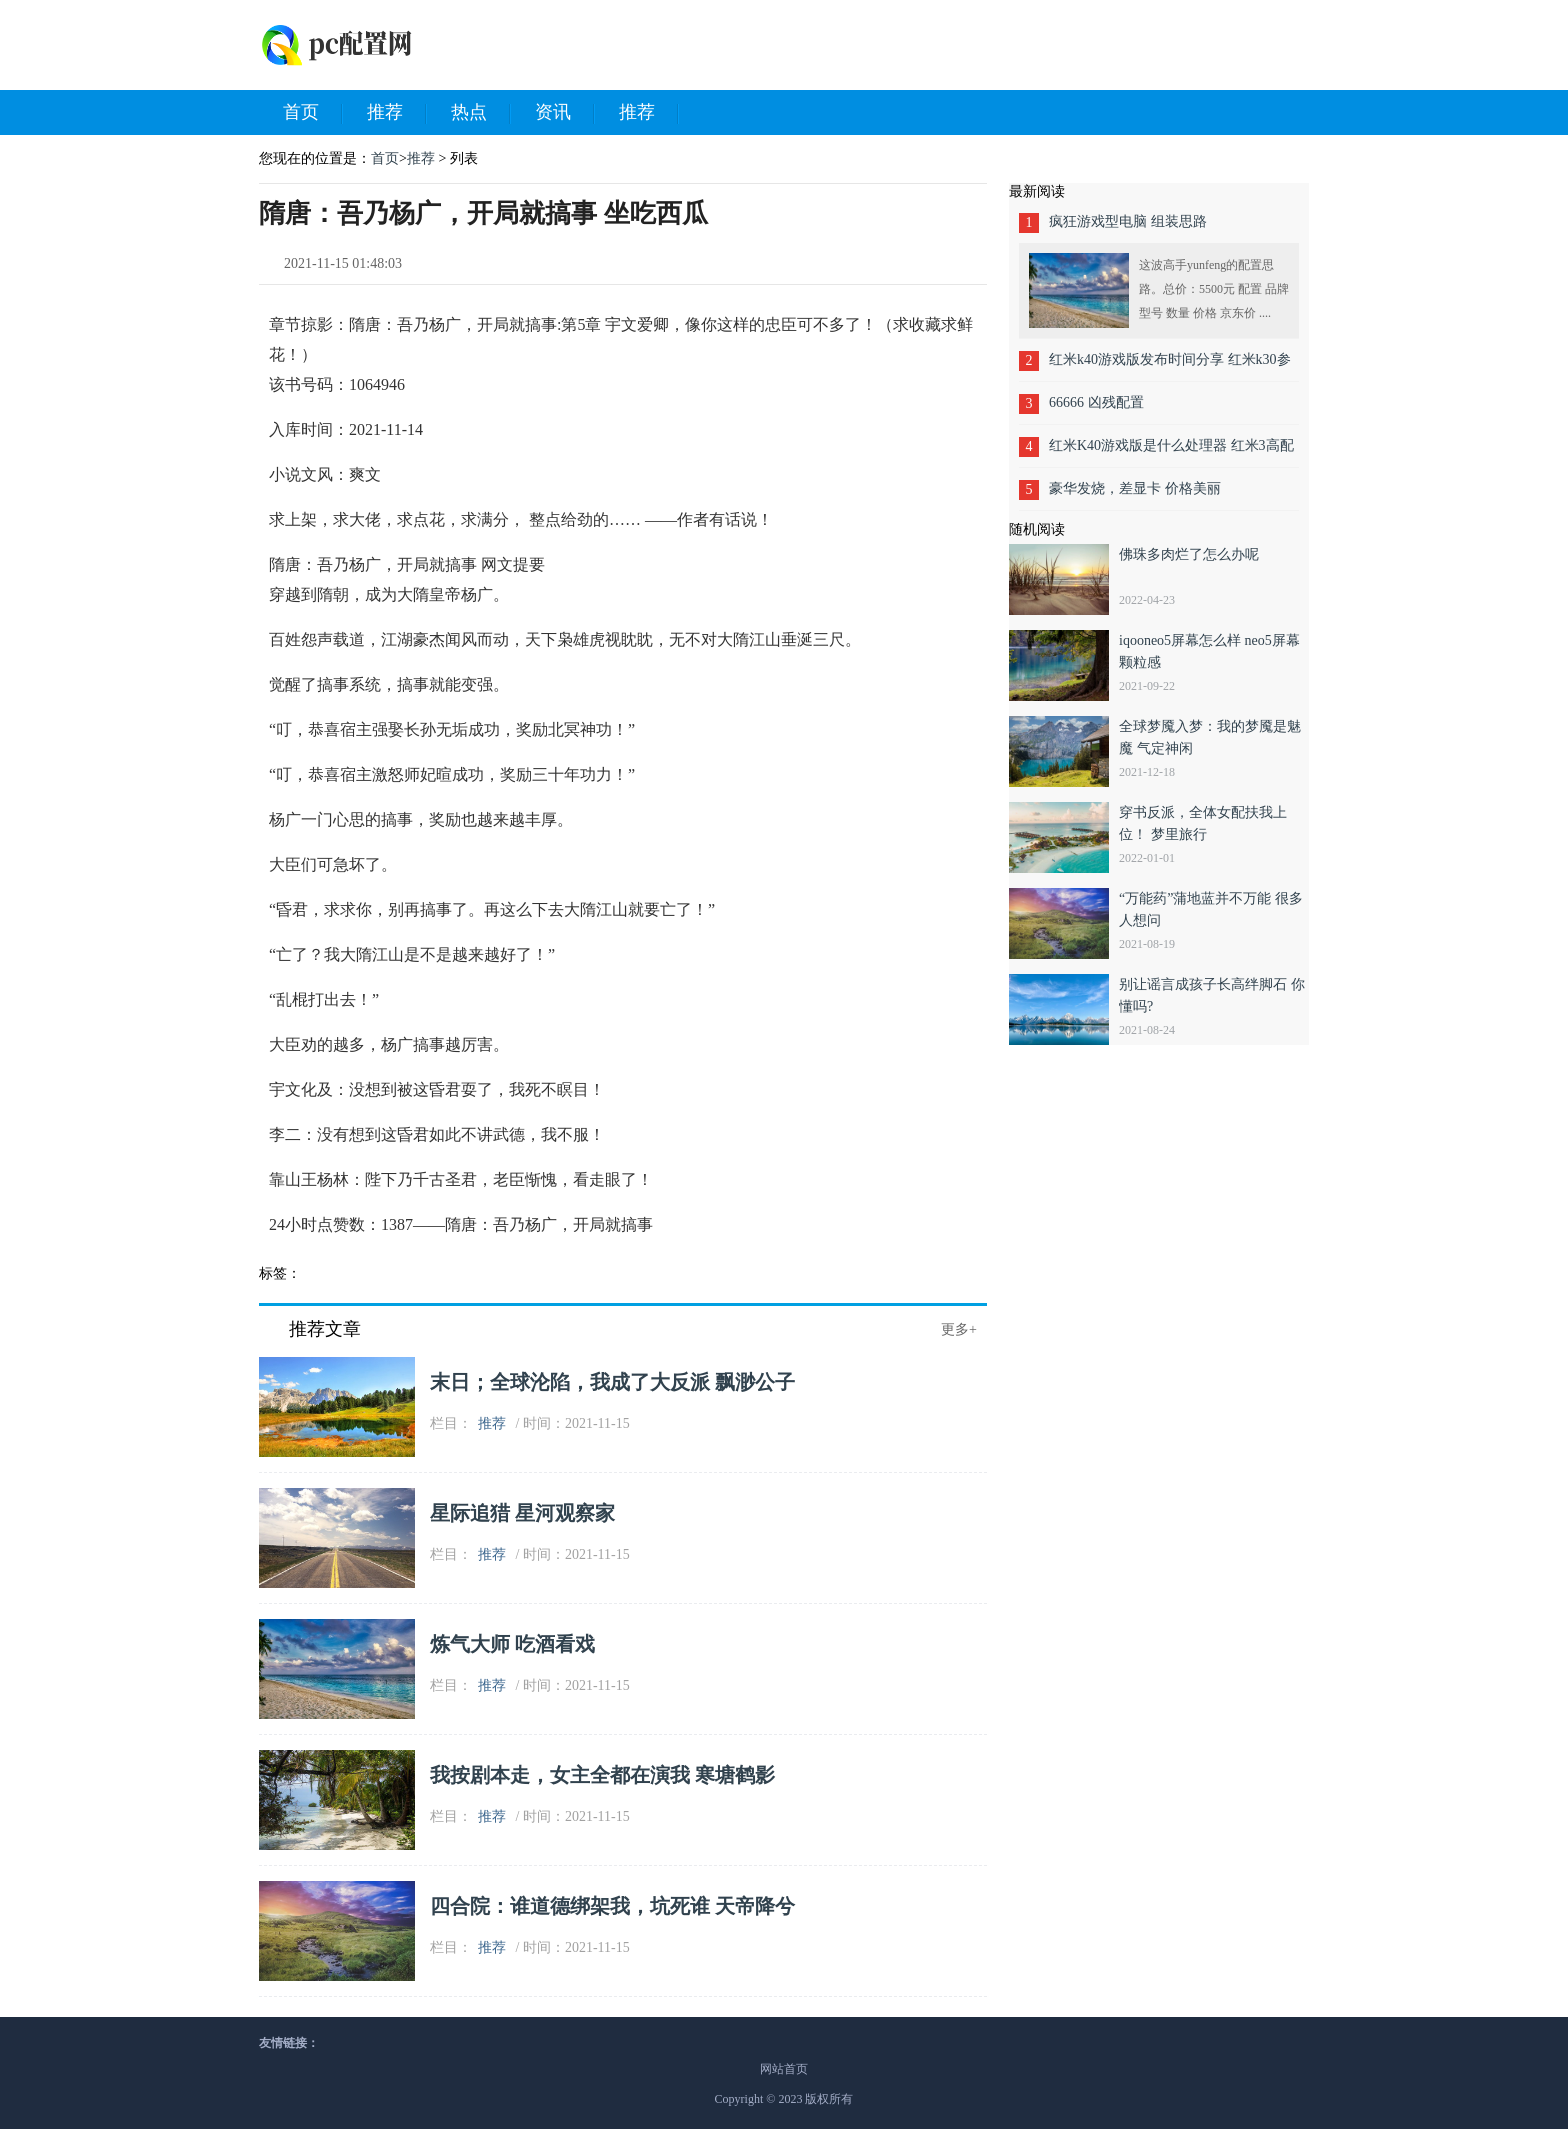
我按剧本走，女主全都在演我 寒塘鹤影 (602, 1775)
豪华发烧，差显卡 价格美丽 (1135, 488)
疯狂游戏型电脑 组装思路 (1128, 221)
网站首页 (784, 2069)
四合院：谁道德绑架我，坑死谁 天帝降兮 (612, 1906)
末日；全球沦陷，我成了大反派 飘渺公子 (612, 1382)
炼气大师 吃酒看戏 (512, 1644)
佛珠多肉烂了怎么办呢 (1189, 554)
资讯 (565, 113)
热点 (481, 113)
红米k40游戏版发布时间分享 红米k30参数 (1170, 366)
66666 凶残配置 (1096, 402)
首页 (313, 113)
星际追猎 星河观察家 (522, 1513)
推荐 (397, 113)
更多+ (959, 1329)
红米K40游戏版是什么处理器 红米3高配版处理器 (1171, 452)
